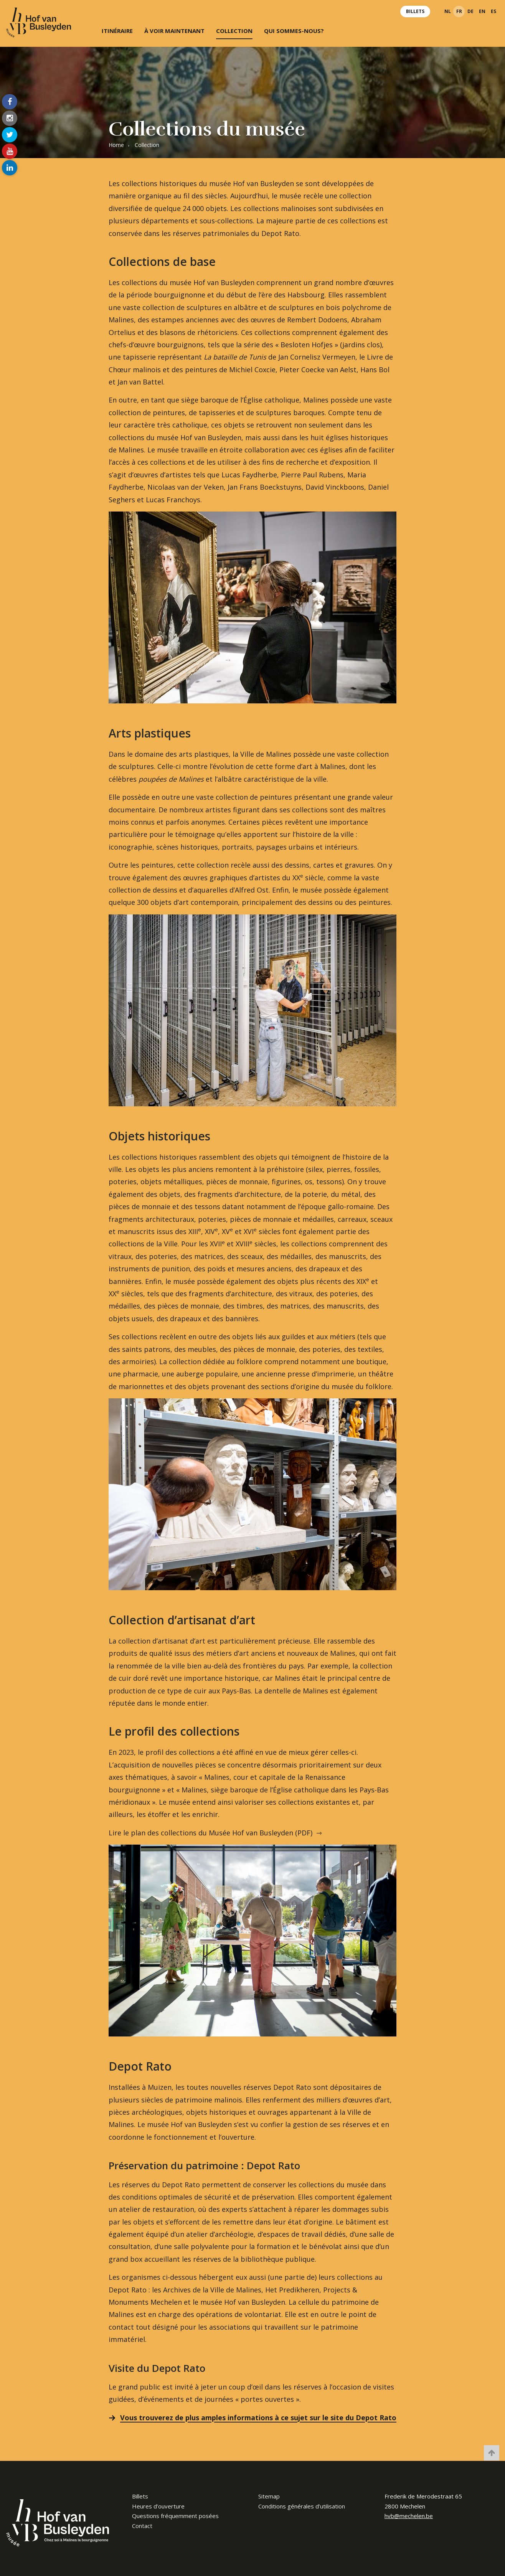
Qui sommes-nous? (294, 31)
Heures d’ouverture (158, 2506)
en (482, 11)
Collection (234, 31)
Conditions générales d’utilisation (301, 2506)
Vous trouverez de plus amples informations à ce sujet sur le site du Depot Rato (258, 2417)
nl (447, 11)
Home (116, 145)
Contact (142, 2526)
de (470, 11)
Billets (415, 11)
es (493, 11)
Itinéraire (117, 31)
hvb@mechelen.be (409, 2516)
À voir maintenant (174, 31)
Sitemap (269, 2496)
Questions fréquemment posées (175, 2516)
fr (459, 11)
